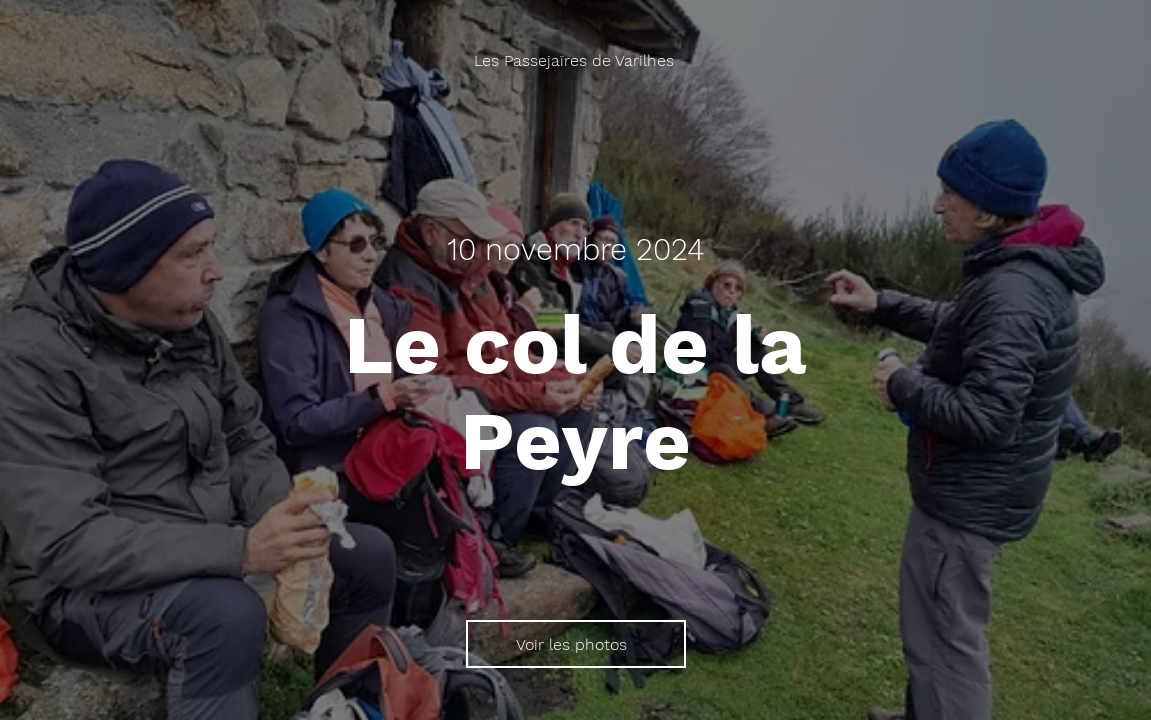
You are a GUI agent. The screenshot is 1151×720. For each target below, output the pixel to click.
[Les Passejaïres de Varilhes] (576, 60)
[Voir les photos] (576, 644)
